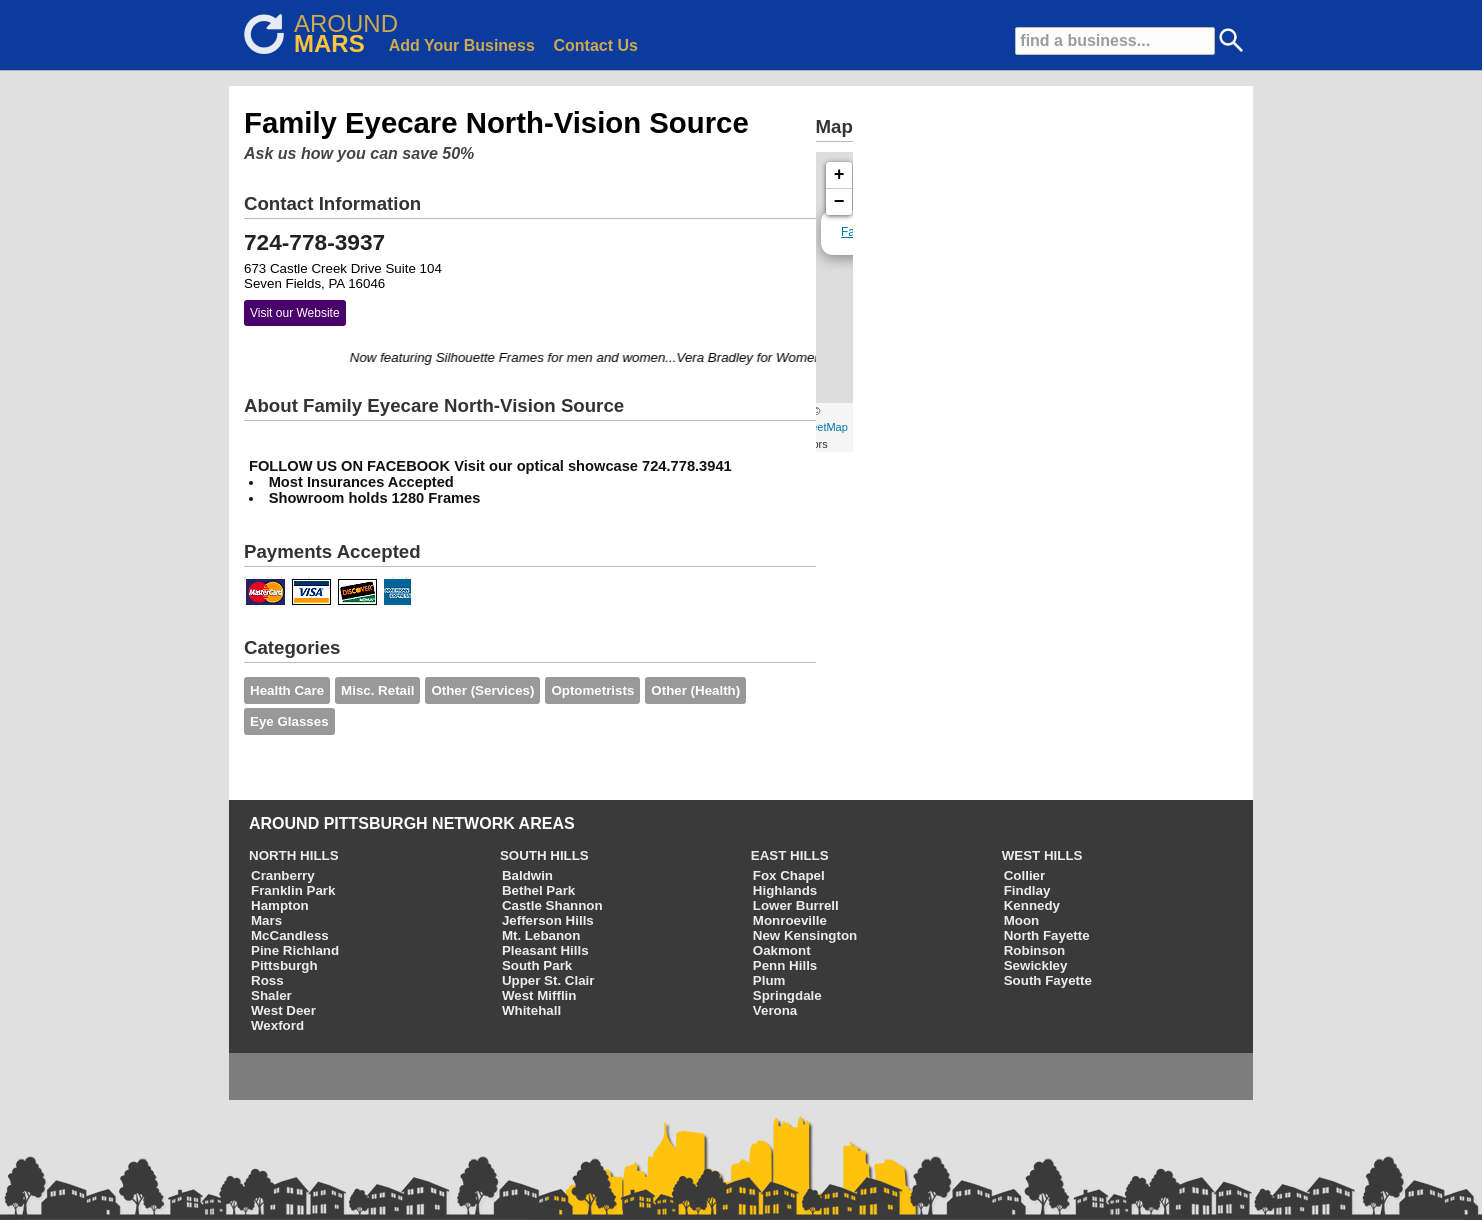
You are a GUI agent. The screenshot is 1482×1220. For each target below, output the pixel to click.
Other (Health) (695, 690)
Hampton (280, 905)
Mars (266, 920)
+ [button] (839, 175)
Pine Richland (295, 950)
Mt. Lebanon (541, 935)
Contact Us (596, 45)
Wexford (277, 1025)
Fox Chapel (789, 875)
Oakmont (782, 950)
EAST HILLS (790, 855)
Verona (775, 1010)
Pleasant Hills (545, 950)
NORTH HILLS (294, 855)
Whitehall (531, 1010)
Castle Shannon (552, 905)
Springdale (787, 995)
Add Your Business (462, 45)
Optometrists (592, 690)
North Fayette (1047, 935)
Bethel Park (538, 890)
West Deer (283, 1010)
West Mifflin (539, 995)
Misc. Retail (377, 690)
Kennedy (1032, 905)
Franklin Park (293, 890)
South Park (537, 965)
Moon (1022, 920)
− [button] (839, 202)
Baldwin (527, 875)
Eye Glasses (289, 721)
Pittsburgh (284, 965)
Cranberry (283, 875)
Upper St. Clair (548, 980)
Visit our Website (295, 313)
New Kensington (805, 935)
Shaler (271, 995)
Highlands (785, 890)
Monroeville (790, 920)
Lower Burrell (796, 905)
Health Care (287, 690)
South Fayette (1048, 980)
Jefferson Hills (548, 920)
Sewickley (1036, 965)
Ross (267, 980)
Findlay (1027, 890)
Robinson (1034, 950)
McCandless (290, 935)
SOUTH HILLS (544, 855)
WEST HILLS (1042, 855)
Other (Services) (482, 690)
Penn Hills (785, 965)
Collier (1024, 875)
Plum (769, 980)
